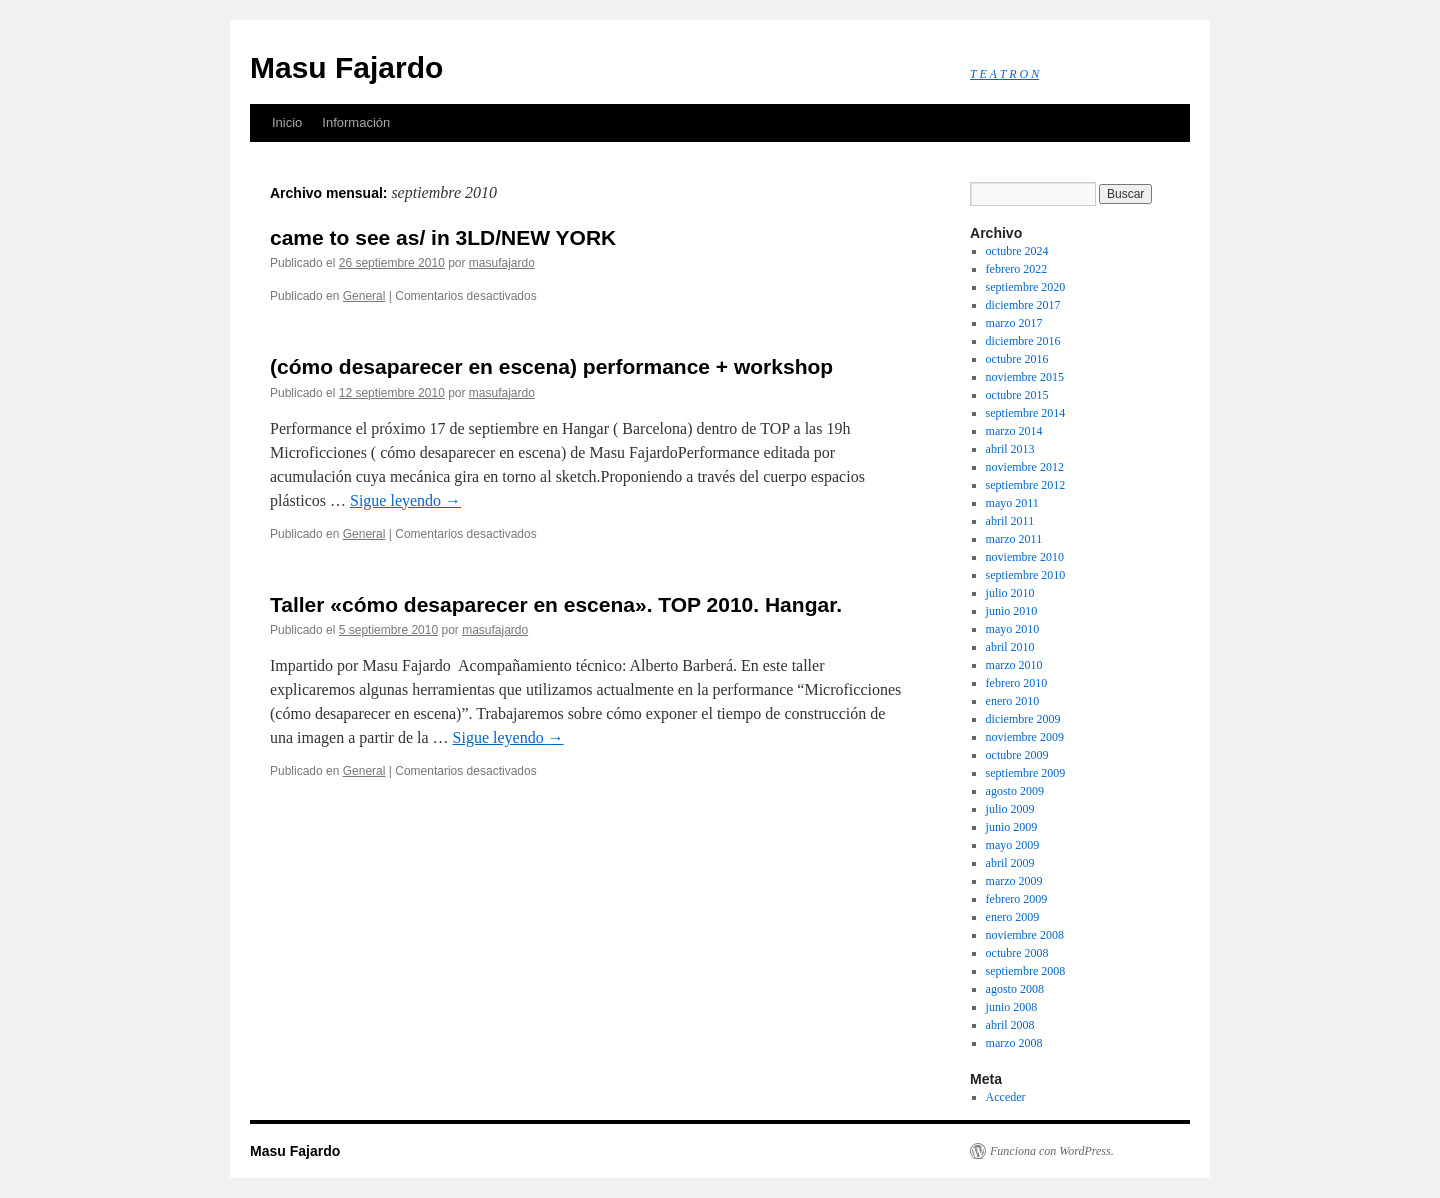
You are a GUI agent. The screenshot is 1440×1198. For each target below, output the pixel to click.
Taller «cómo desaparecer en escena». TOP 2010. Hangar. (556, 604)
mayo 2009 (1013, 845)
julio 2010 (1010, 593)
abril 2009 (1010, 863)
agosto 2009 (1015, 791)
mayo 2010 (1013, 629)
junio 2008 (1012, 1007)
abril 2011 (1010, 521)
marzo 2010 (1014, 665)
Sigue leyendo (405, 500)
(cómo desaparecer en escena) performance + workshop (551, 366)
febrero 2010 (1017, 683)
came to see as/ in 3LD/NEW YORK (443, 237)
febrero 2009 (1017, 899)
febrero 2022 (1017, 269)
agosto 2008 (1015, 989)
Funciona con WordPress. (1052, 1151)
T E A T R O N (1004, 74)
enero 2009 (1013, 917)
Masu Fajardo (346, 67)
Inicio (287, 122)
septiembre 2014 (1026, 413)
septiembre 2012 (1026, 485)
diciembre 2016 (1023, 341)
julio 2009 (1010, 809)
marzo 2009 (1014, 881)
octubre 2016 (1017, 359)
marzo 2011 (1014, 539)
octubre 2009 (1017, 755)
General (364, 296)
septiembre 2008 (1026, 971)
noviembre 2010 (1025, 557)
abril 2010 (1010, 647)
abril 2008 (1010, 1025)
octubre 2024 (1017, 251)
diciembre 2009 (1023, 719)
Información (356, 122)
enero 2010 (1013, 701)
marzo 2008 (1014, 1043)
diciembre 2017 (1023, 305)
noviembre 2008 (1025, 935)
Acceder (1006, 1097)
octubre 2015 (1017, 395)
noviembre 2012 (1025, 467)
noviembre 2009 (1025, 737)
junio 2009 (1012, 827)
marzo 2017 (1014, 323)
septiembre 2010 (1026, 575)
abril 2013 (1010, 449)
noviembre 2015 (1025, 377)
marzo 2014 (1014, 431)
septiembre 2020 (1026, 287)
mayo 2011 (1012, 503)
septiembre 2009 (1026, 773)
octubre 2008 (1017, 953)
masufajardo (502, 263)
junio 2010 (1012, 611)
